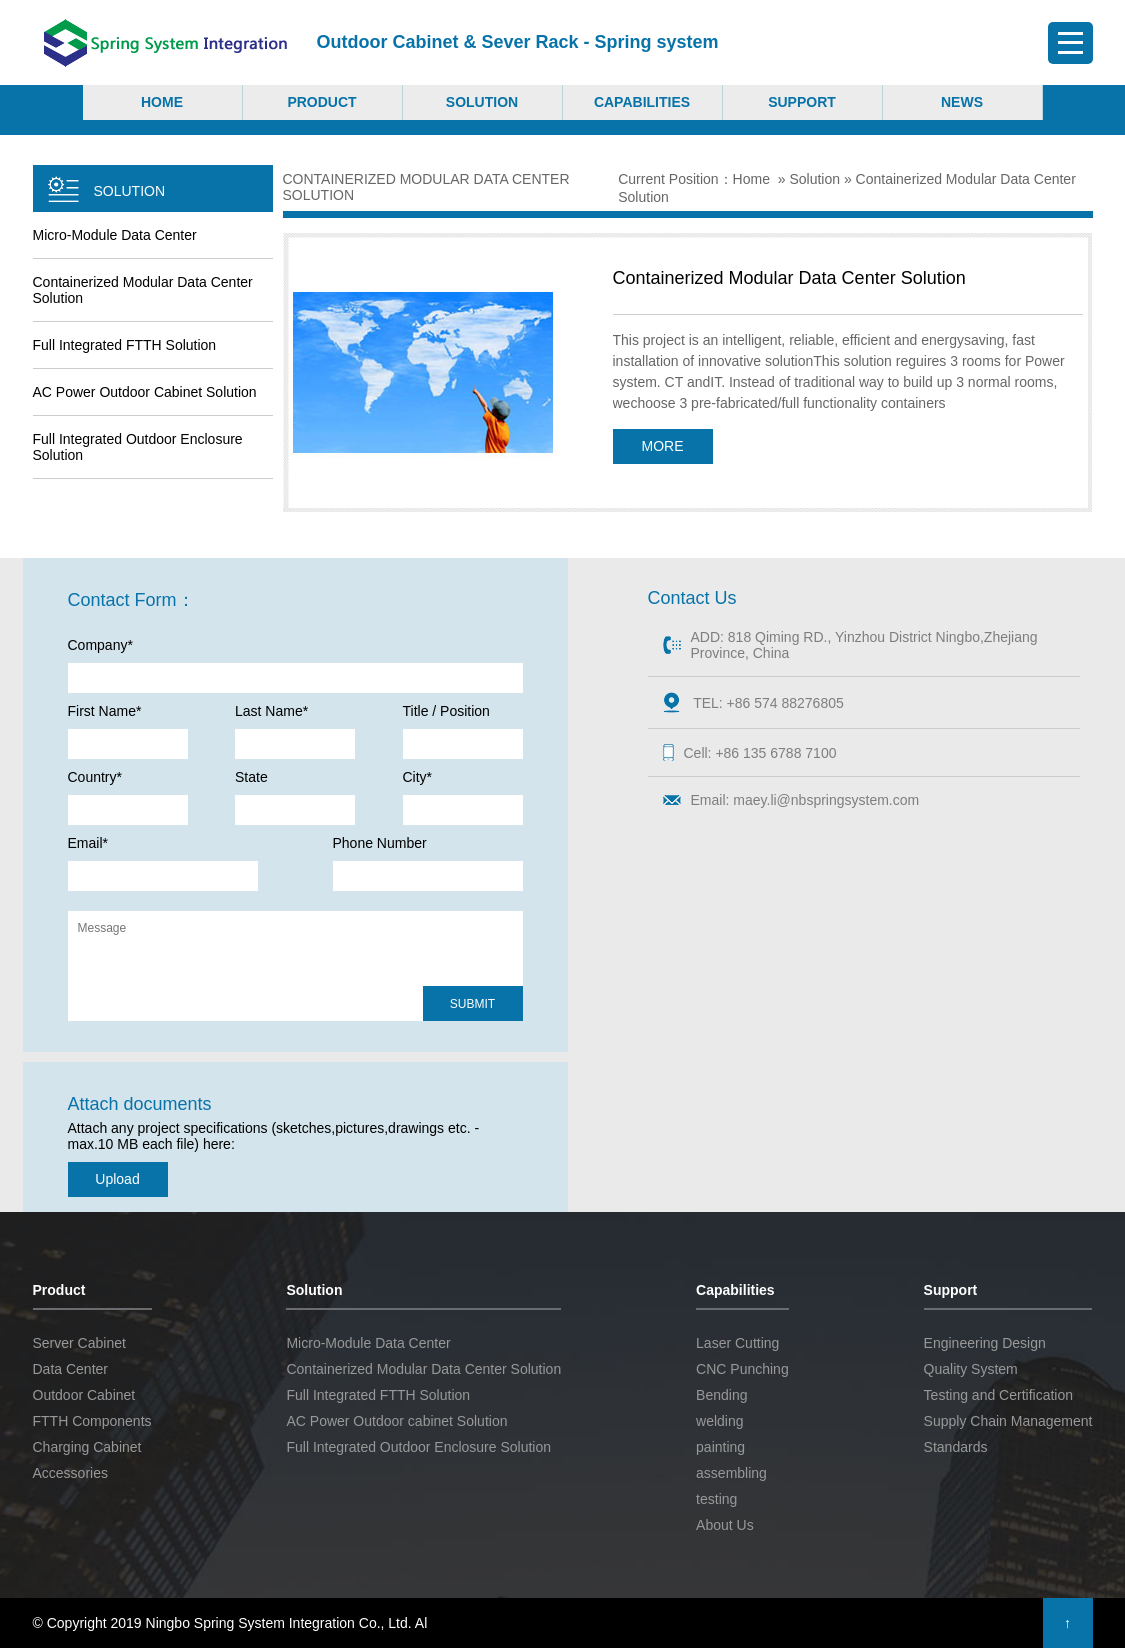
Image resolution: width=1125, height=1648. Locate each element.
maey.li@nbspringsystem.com (826, 800)
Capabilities (642, 102)
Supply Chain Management (1008, 1421)
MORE (663, 446)
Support (802, 102)
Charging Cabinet (87, 1447)
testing (716, 1499)
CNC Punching (742, 1369)
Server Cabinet (79, 1343)
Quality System (971, 1369)
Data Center (70, 1369)
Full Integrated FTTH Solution (125, 345)
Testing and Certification (998, 1395)
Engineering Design (985, 1343)
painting (720, 1447)
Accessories (70, 1473)
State (251, 777)
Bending (721, 1395)
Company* (100, 645)
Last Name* (271, 711)
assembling (731, 1473)
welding (719, 1421)
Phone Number (380, 843)
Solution (482, 102)
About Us (725, 1525)
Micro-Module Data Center (115, 235)
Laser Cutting (737, 1343)
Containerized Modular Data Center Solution (143, 290)
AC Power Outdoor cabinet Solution (145, 392)
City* (418, 777)
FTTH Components (92, 1421)
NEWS (962, 102)
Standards (956, 1447)
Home (162, 102)
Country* (95, 777)
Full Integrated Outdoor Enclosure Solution (138, 447)
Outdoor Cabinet (84, 1395)
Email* (88, 843)
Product (321, 102)
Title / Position (446, 711)
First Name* (105, 711)
